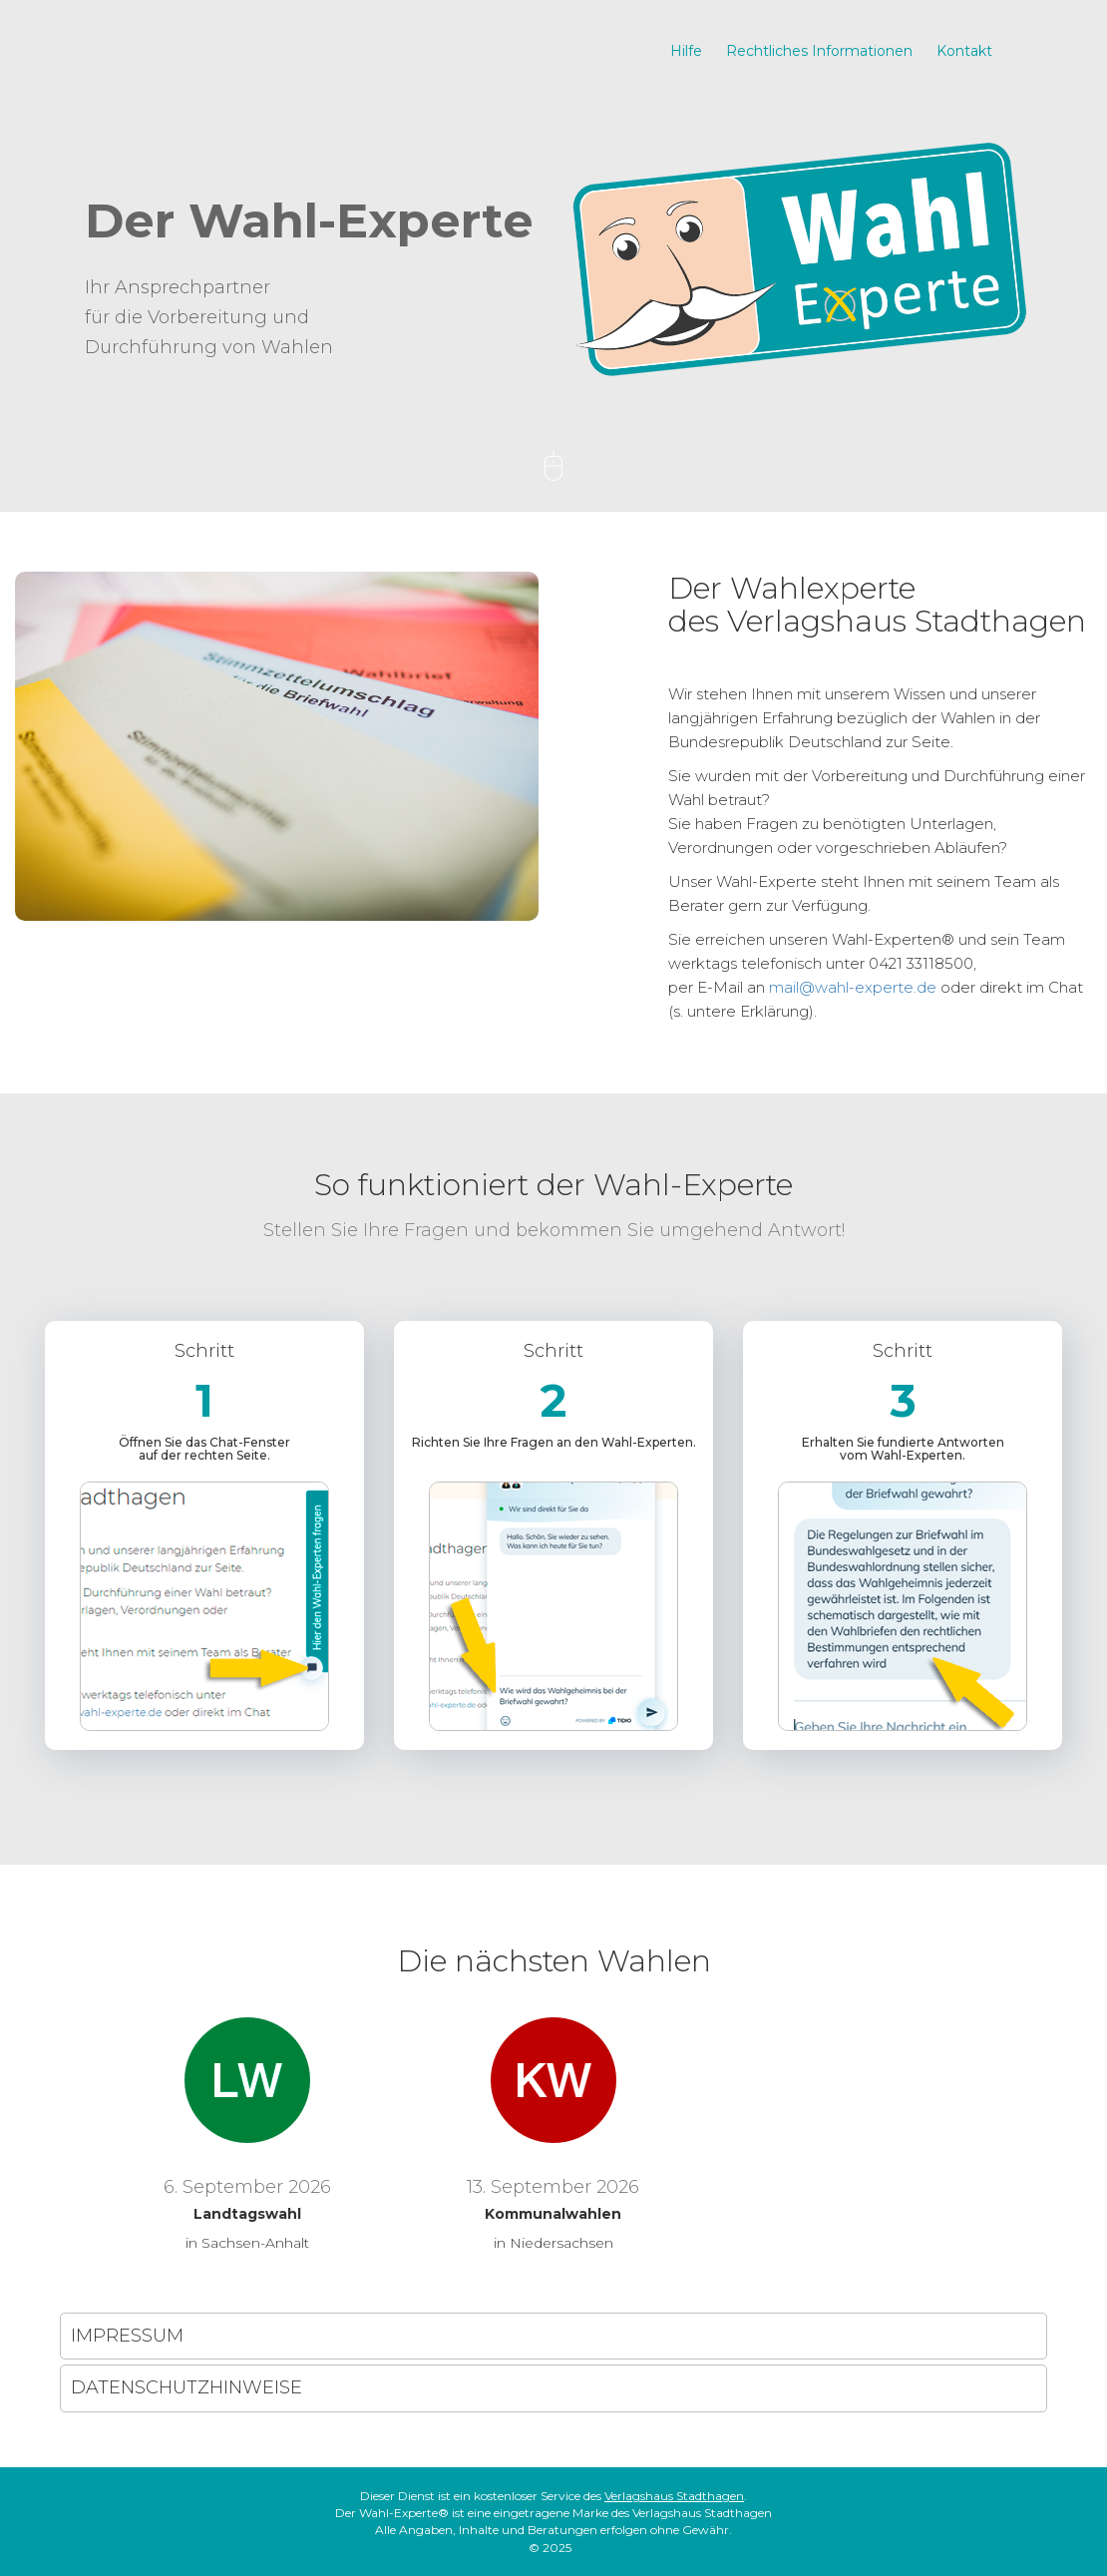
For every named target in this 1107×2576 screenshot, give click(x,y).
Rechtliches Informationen (819, 51)
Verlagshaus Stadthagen (674, 2495)
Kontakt (964, 51)
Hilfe (686, 51)
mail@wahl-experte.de (852, 987)
